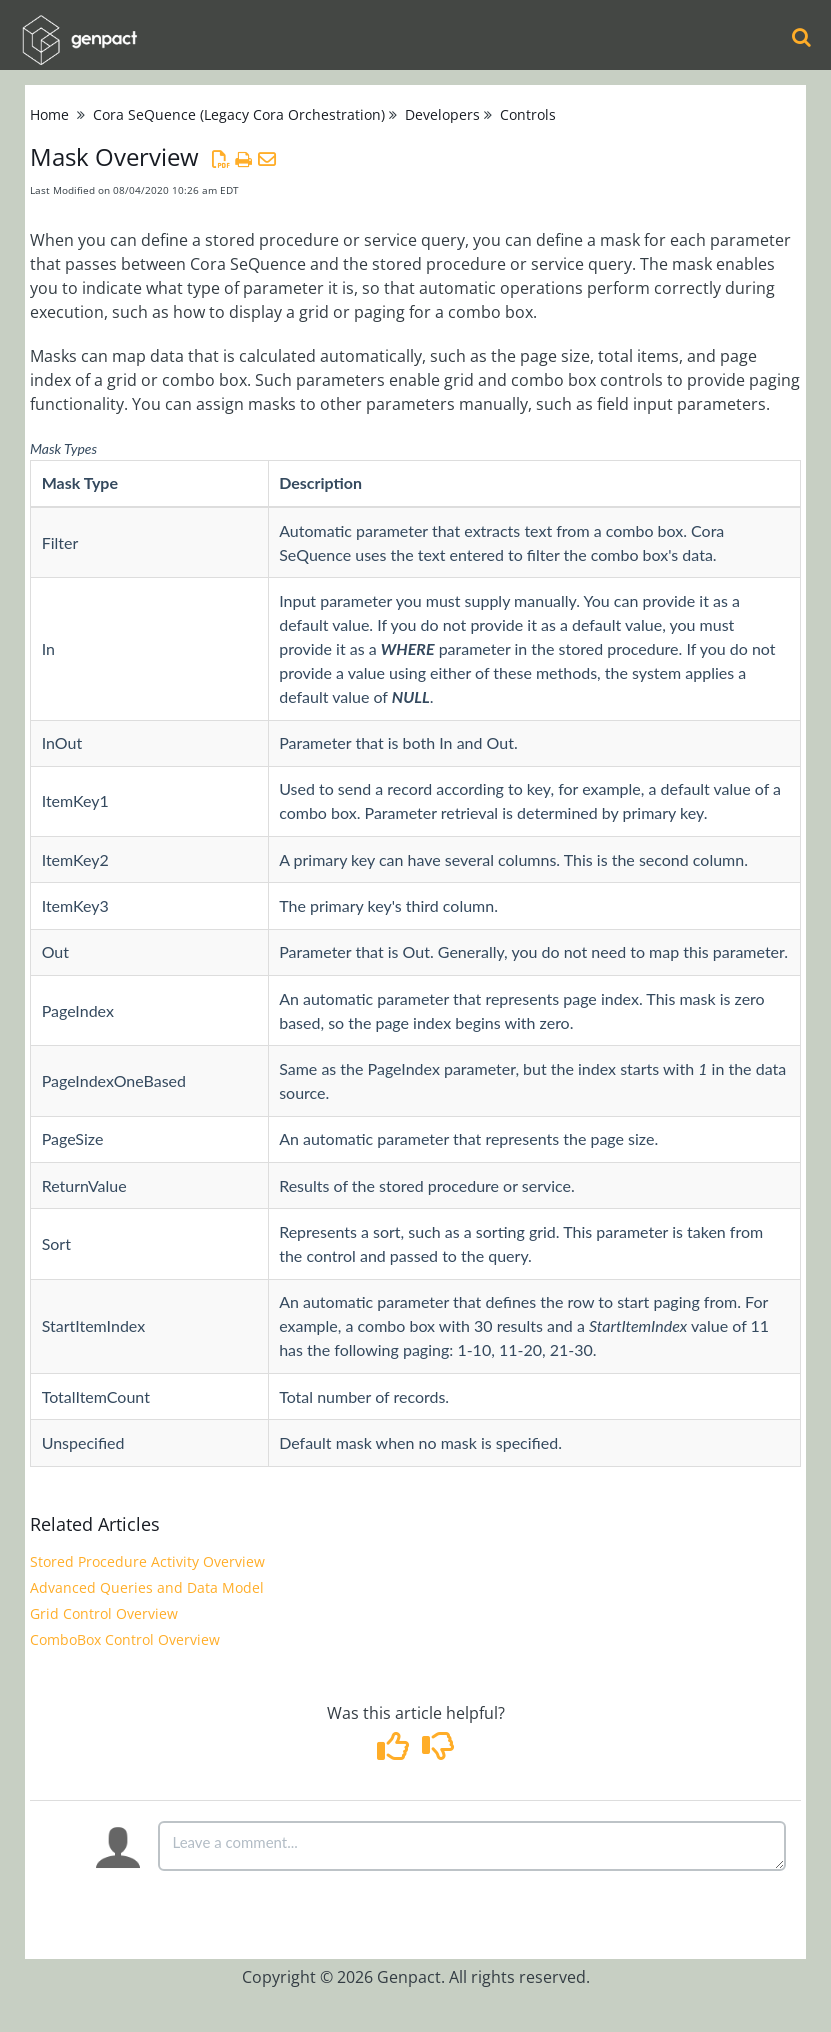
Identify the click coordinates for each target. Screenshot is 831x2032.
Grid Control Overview (104, 1613)
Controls (528, 114)
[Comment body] (472, 1846)
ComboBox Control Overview (125, 1639)
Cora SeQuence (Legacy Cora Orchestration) (239, 114)
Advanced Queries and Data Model (147, 1587)
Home (49, 114)
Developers (442, 114)
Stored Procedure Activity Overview (147, 1561)
